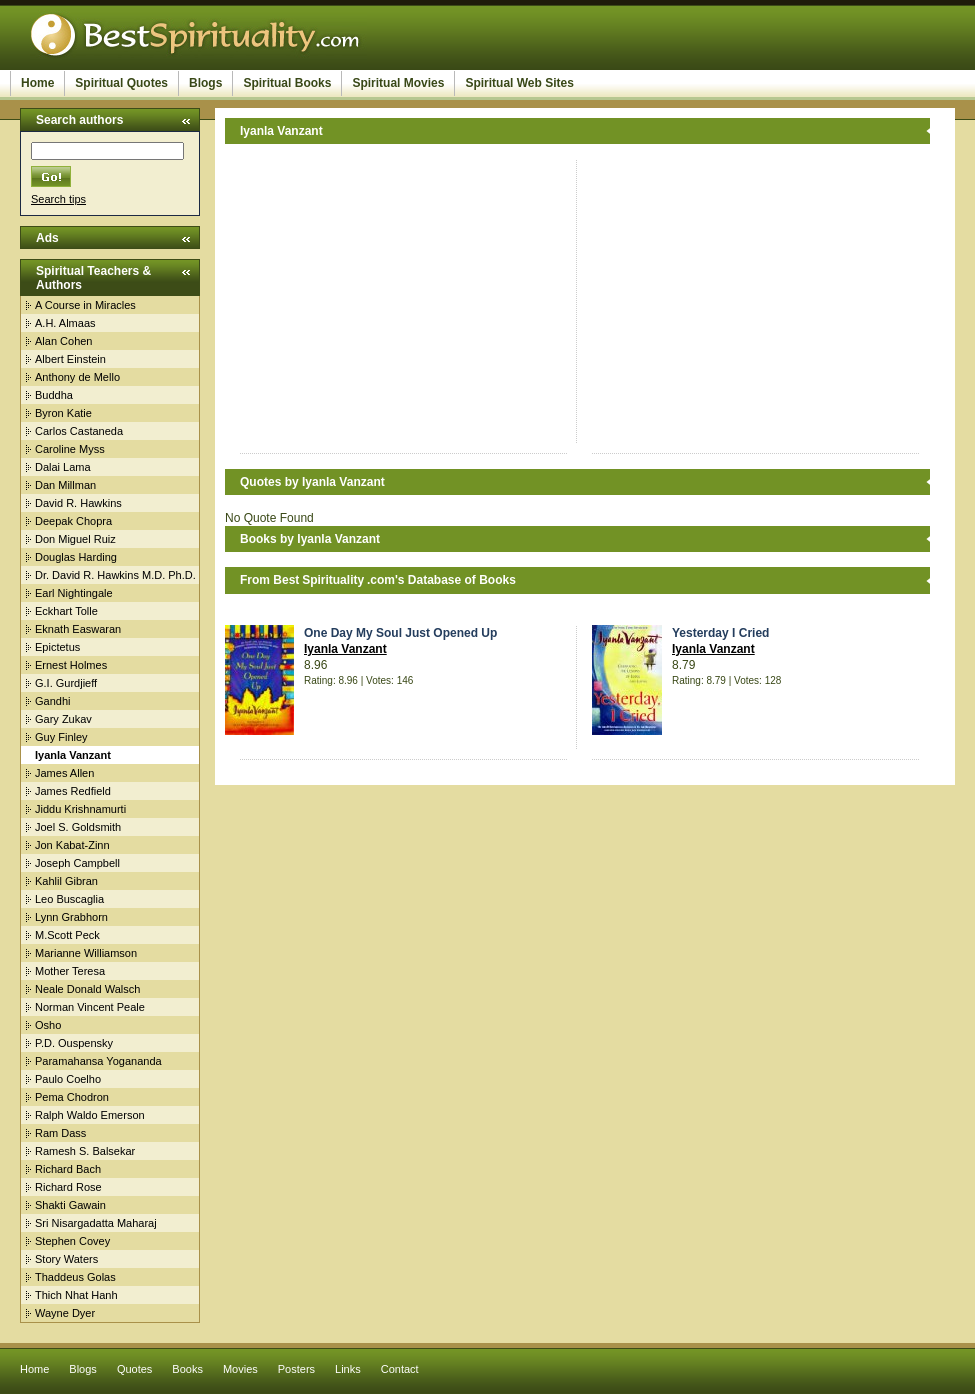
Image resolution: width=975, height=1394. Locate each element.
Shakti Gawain (70, 1205)
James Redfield (73, 791)
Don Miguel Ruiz (75, 539)
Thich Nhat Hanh (76, 1295)
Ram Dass (60, 1133)
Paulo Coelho (68, 1079)
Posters (296, 1369)
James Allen (64, 773)
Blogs (205, 83)
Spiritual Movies (398, 83)
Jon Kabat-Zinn (72, 845)
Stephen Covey (72, 1241)
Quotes (134, 1369)
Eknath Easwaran (78, 629)
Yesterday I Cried (720, 633)
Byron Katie (63, 413)
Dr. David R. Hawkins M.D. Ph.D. (115, 575)
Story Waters (66, 1259)
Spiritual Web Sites (519, 83)
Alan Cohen (64, 341)
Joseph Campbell (77, 863)
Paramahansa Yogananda (98, 1061)
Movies (240, 1369)
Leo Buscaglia (69, 899)
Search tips (58, 199)
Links (348, 1369)
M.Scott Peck (67, 935)
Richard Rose (68, 1187)
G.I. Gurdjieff (66, 683)
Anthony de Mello (77, 377)
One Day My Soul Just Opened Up (400, 633)
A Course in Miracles (85, 305)
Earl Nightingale (74, 593)
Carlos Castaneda (79, 431)
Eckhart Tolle (66, 611)
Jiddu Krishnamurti (80, 809)
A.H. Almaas (65, 323)
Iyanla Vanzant (345, 649)
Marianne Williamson (86, 953)
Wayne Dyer (65, 1313)
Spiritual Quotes (121, 83)
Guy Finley (61, 737)
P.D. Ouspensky (74, 1043)
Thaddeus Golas (75, 1277)
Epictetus (57, 647)
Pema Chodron (72, 1097)
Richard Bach (68, 1169)
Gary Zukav (63, 719)
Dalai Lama (63, 467)
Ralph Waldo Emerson (90, 1115)
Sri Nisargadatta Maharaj (96, 1223)
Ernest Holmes (71, 665)
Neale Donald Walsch (87, 989)
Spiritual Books (287, 83)
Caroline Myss (70, 449)
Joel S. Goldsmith (78, 827)
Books (187, 1369)
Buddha (54, 395)
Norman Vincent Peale (90, 1007)
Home (37, 83)
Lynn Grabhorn (71, 917)
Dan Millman (65, 485)
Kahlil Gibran (66, 881)
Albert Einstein (70, 359)
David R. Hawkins (78, 503)
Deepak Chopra (73, 521)
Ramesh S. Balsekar (85, 1151)
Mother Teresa (70, 971)
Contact (400, 1369)
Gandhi (52, 701)
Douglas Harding (76, 557)
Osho (48, 1025)
